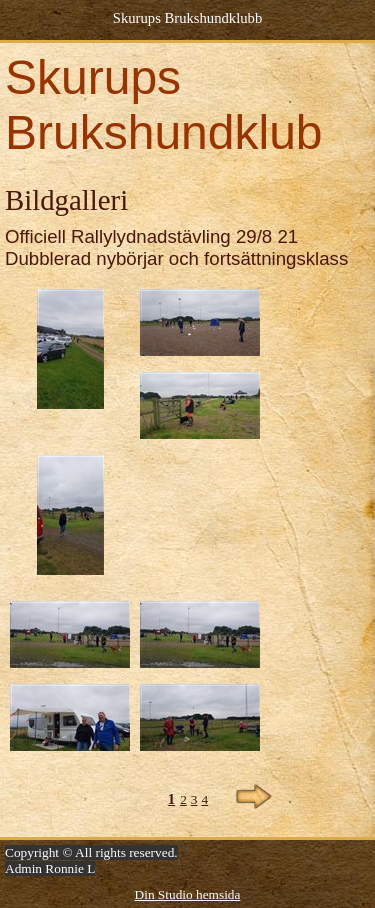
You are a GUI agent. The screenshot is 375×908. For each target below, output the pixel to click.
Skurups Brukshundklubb (187, 18)
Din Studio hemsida (188, 894)
